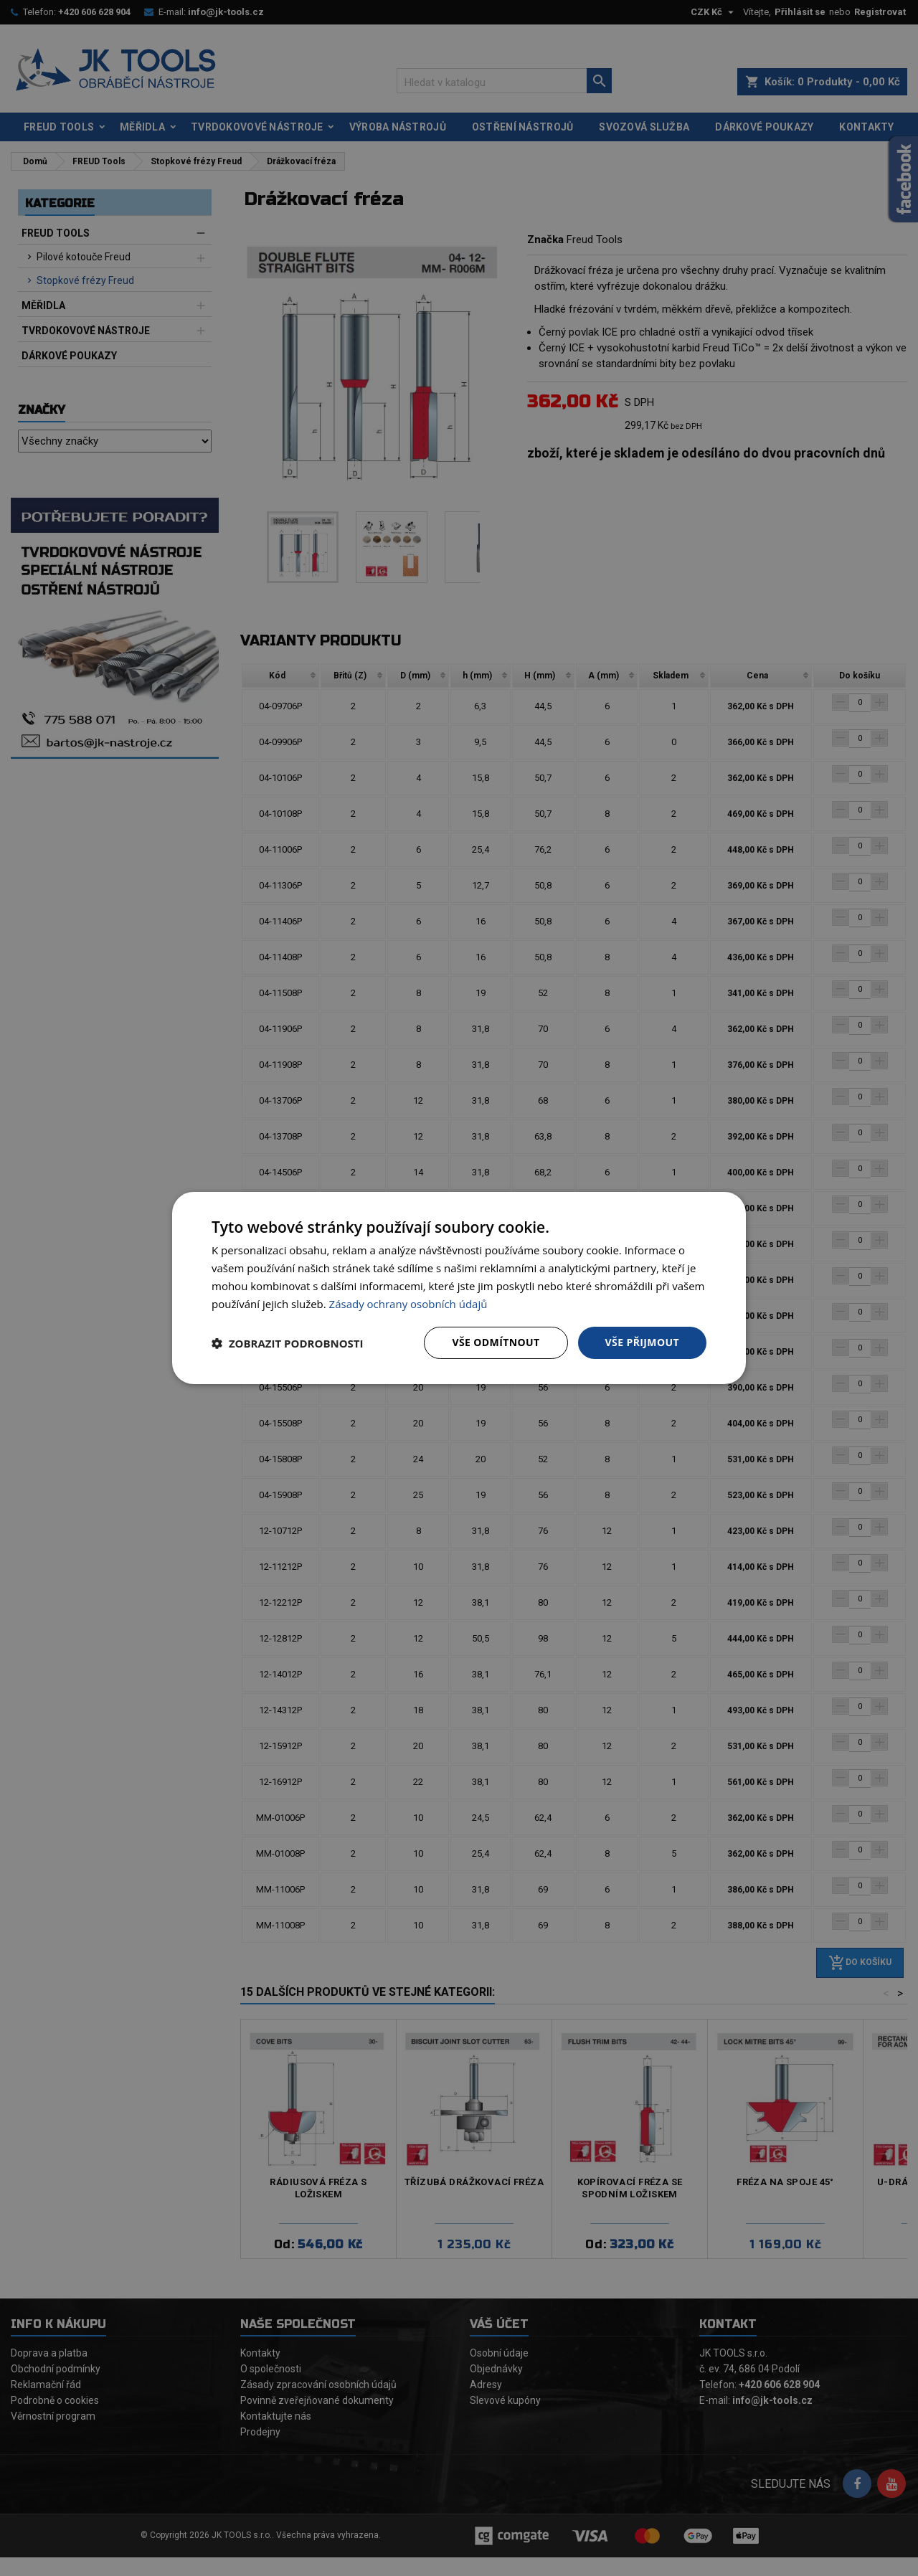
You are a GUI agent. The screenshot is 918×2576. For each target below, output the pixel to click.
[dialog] (459, 1288)
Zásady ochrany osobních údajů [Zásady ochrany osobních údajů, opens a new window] (408, 1304)
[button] (288, 1343)
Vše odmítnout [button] (495, 1342)
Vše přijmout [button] (642, 1342)
